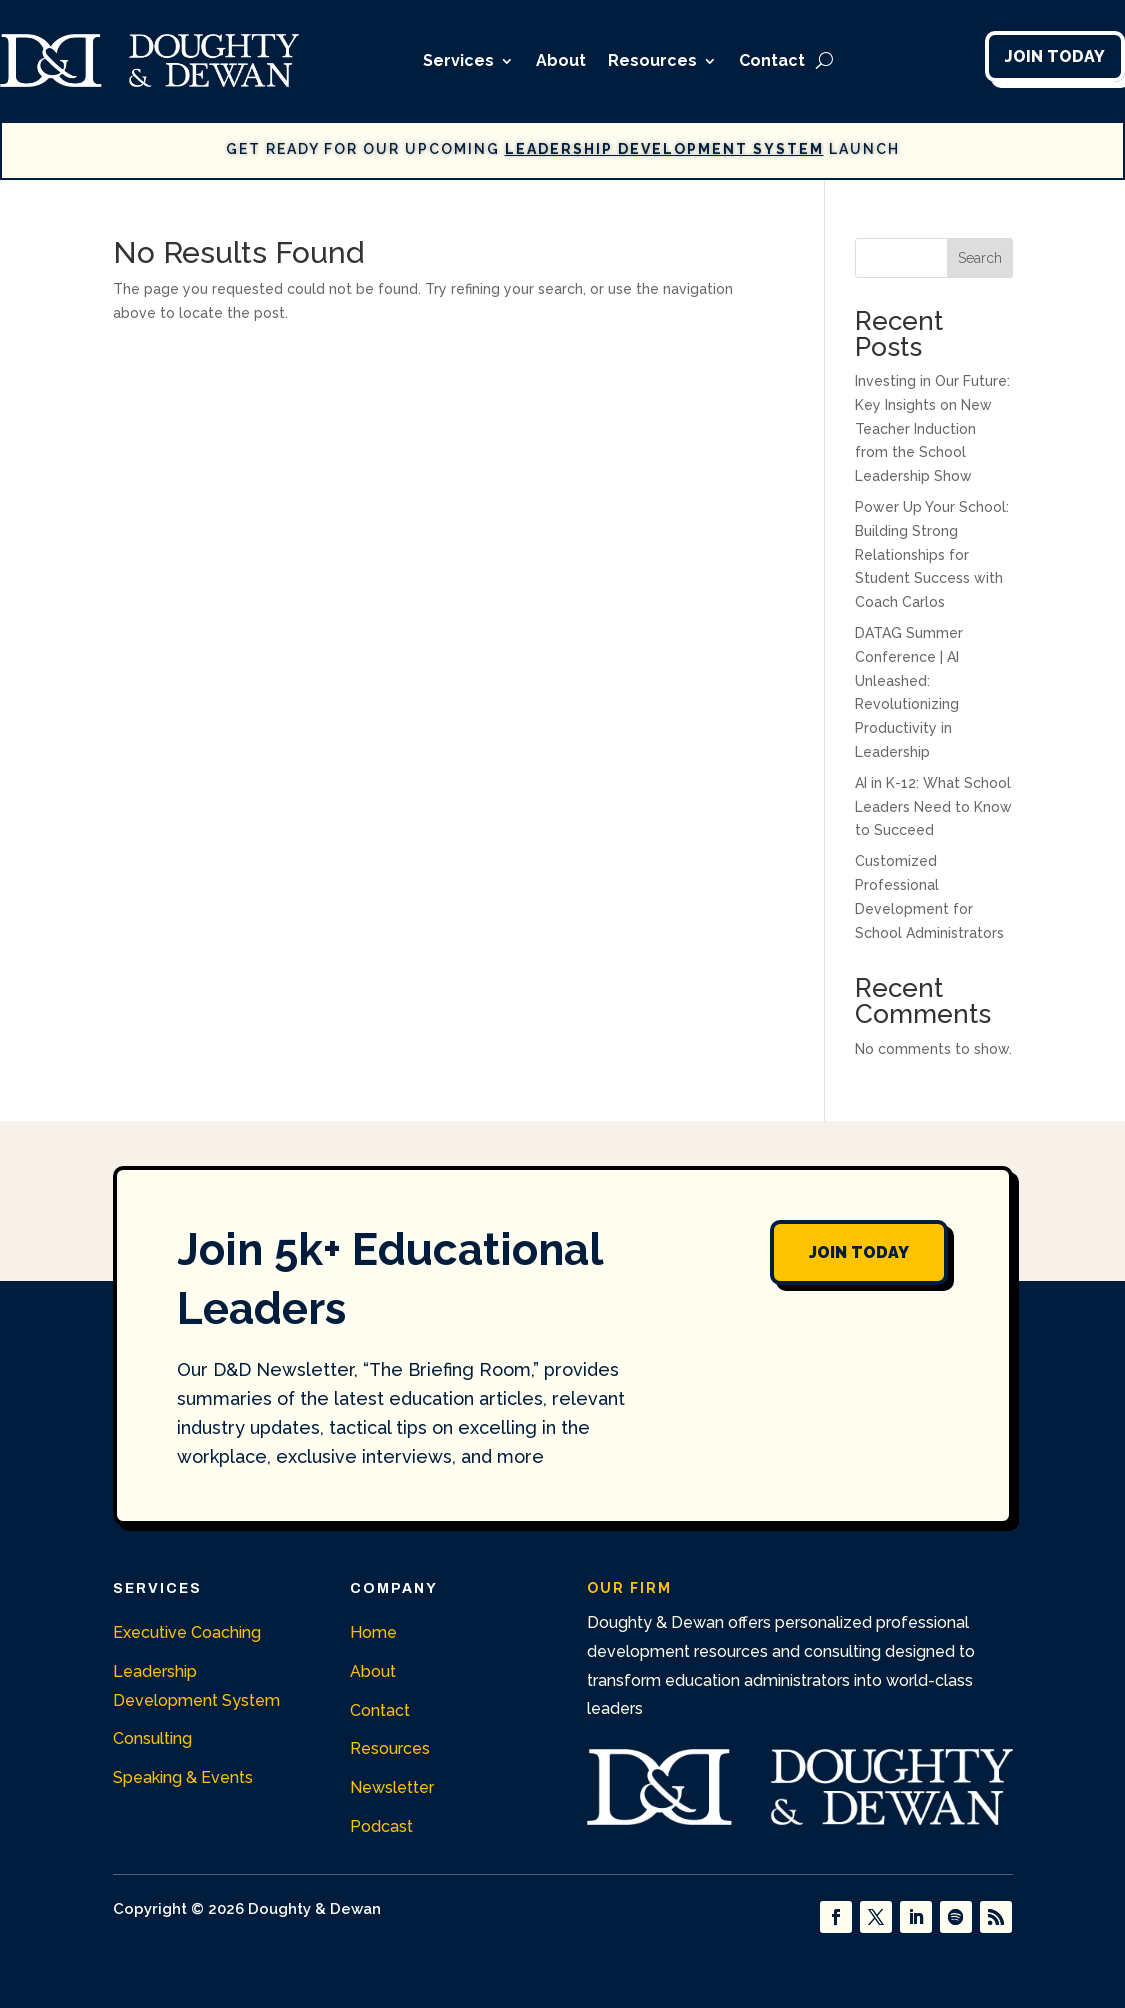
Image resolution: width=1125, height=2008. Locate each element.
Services (458, 60)
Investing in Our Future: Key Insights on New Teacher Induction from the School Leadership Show (932, 428)
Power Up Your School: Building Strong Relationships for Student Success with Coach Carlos (932, 554)
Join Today (1055, 56)
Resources (652, 60)
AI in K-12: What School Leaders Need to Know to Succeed (933, 807)
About (561, 60)
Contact (772, 60)
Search (980, 258)
